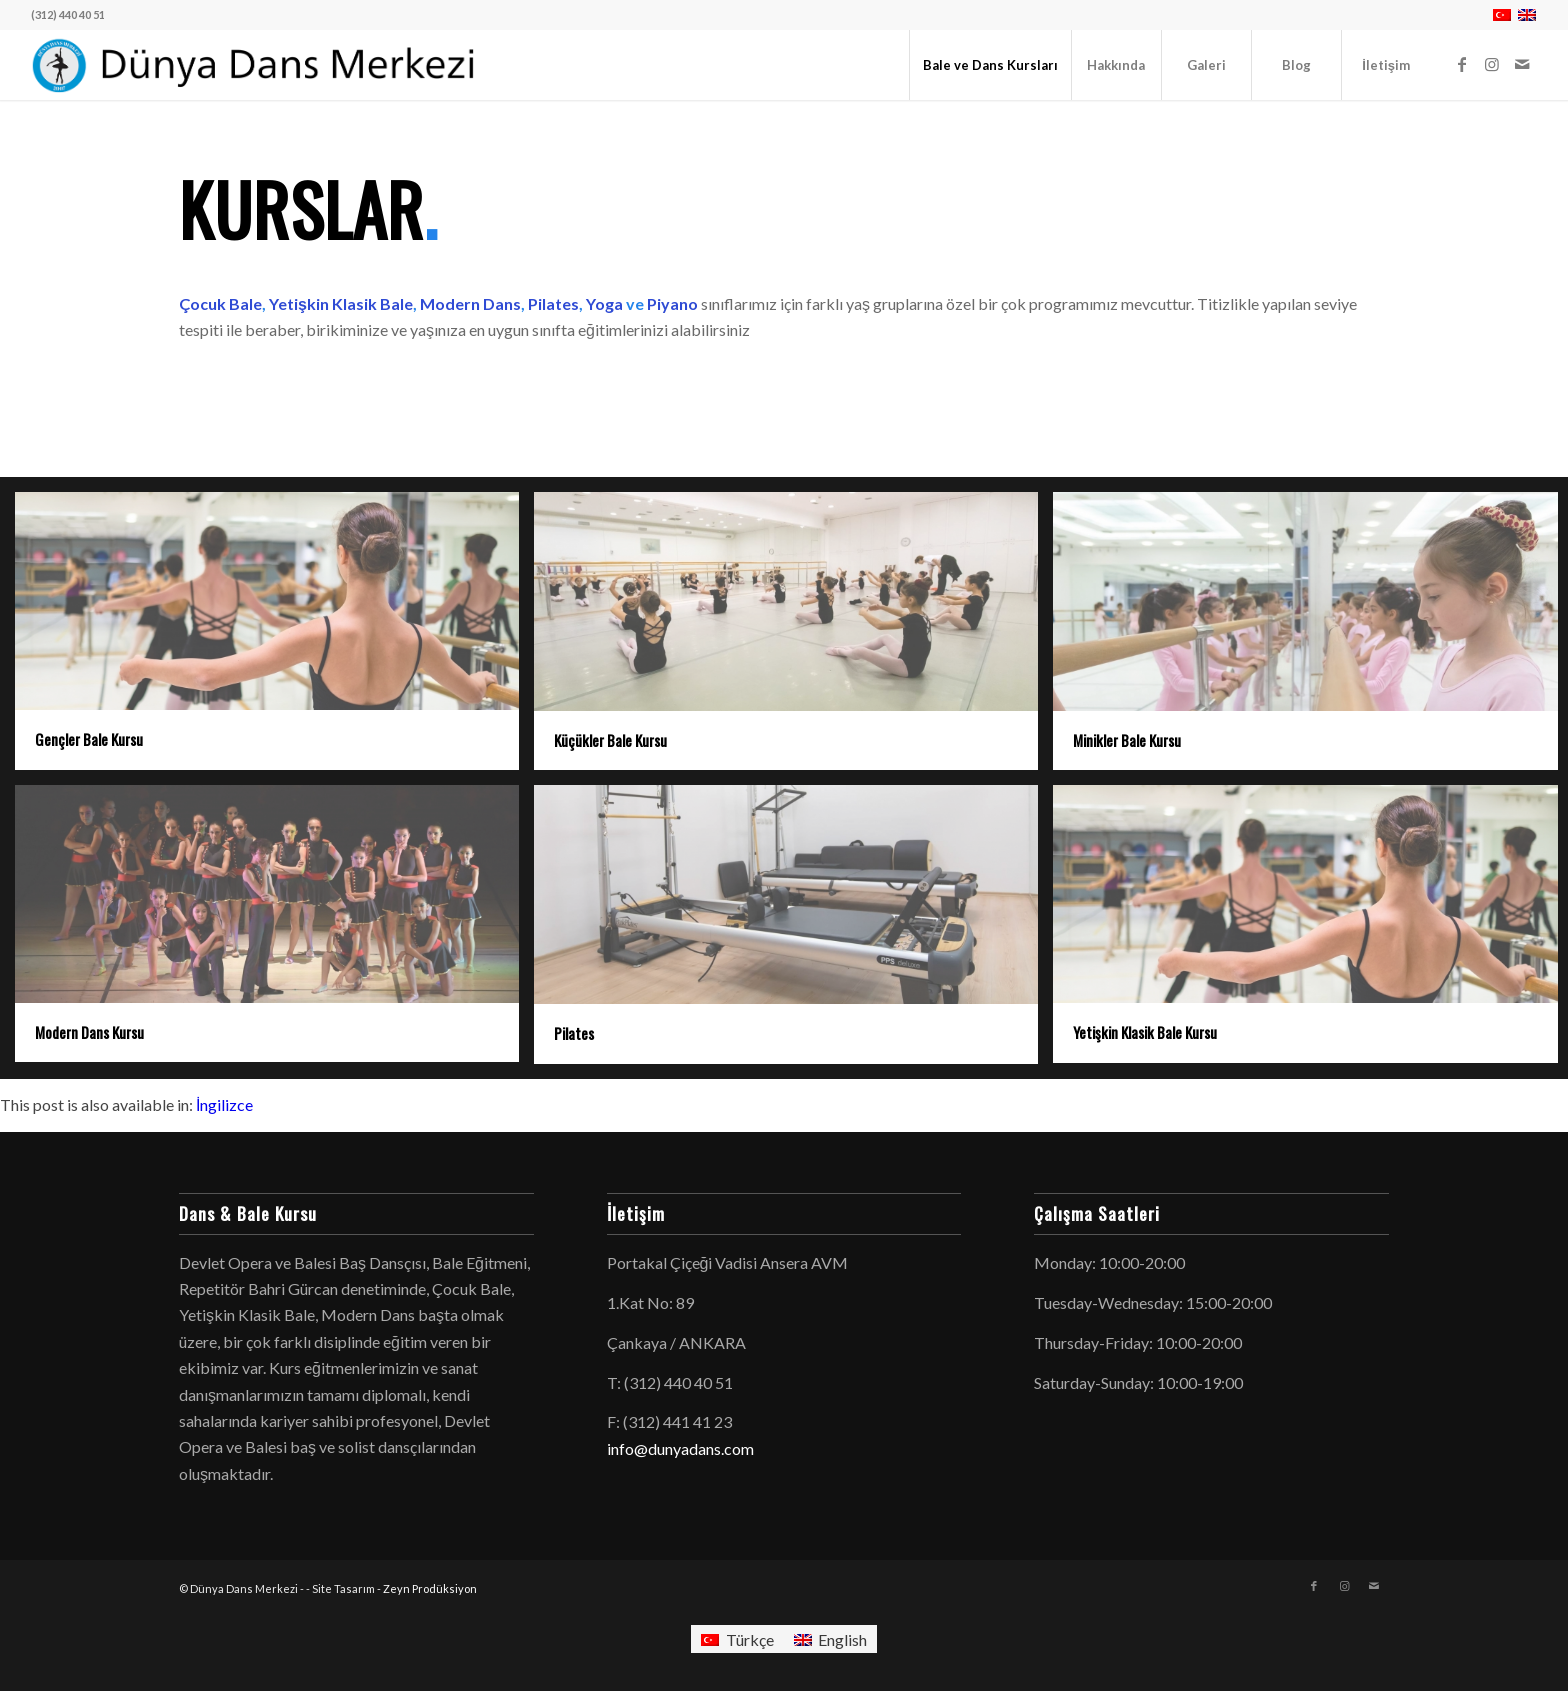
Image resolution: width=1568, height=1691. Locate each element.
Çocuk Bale (220, 303)
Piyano (672, 303)
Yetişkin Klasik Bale (339, 303)
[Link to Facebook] (1462, 64)
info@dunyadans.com (680, 1448)
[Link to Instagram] (1492, 64)
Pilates (553, 303)
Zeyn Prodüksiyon (430, 1588)
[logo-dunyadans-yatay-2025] (255, 65)
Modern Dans (470, 303)
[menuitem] (990, 65)
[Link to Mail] (1522, 64)
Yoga (604, 303)
